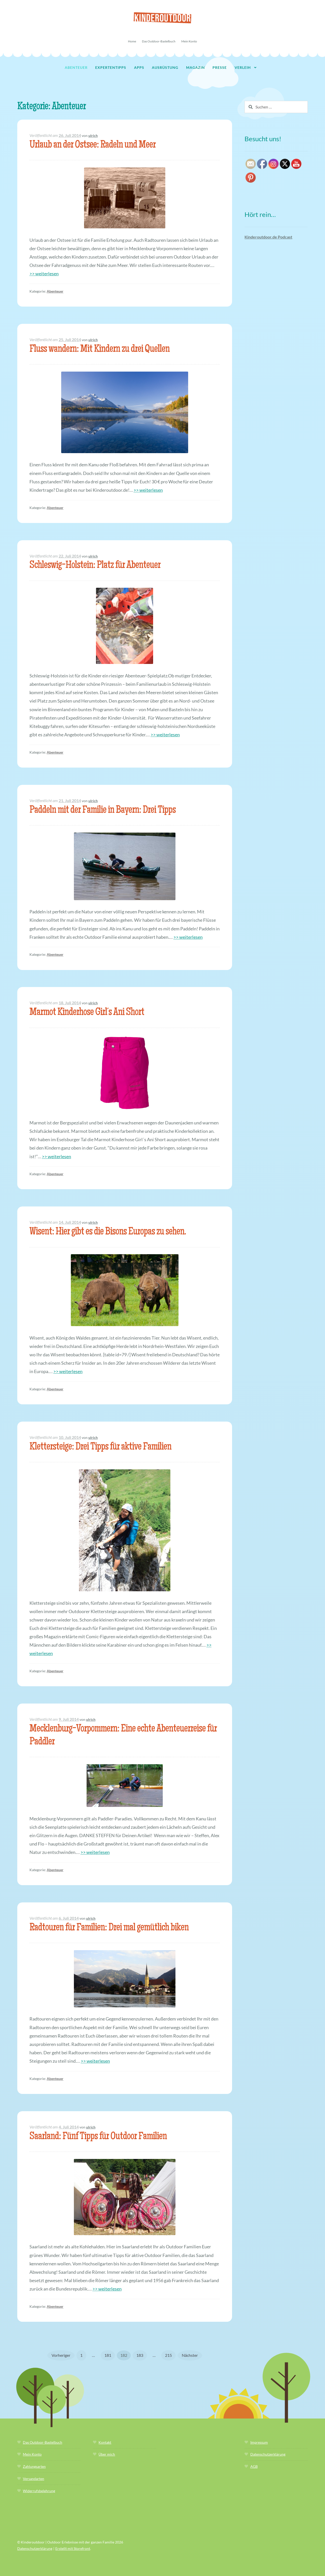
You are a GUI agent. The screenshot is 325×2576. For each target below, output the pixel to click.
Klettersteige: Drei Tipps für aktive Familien (100, 1447)
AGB (254, 2466)
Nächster (190, 2355)
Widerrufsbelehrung (39, 2491)
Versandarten (33, 2478)
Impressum (259, 2442)
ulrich (93, 135)
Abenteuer (76, 67)
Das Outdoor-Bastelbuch (158, 41)
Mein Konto (189, 41)
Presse (220, 67)
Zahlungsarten (34, 2466)
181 (107, 2355)
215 (168, 2355)
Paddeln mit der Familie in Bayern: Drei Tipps (102, 810)
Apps (139, 67)
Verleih (243, 67)
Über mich (107, 2454)
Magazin (195, 67)
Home (132, 41)
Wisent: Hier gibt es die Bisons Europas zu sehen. (107, 1232)
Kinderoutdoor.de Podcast (268, 236)
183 (139, 2355)
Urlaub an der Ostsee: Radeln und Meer (92, 145)
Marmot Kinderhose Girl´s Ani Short (86, 1013)
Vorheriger (61, 2355)
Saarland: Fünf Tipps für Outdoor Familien (98, 2137)
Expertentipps (110, 67)
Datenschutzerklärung (267, 2454)
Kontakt (105, 2442)
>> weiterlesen (44, 273)
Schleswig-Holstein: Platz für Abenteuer (94, 566)
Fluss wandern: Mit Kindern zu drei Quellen (99, 349)
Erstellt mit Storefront (72, 2548)
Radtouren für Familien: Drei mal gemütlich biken (109, 1928)
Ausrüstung (165, 67)
